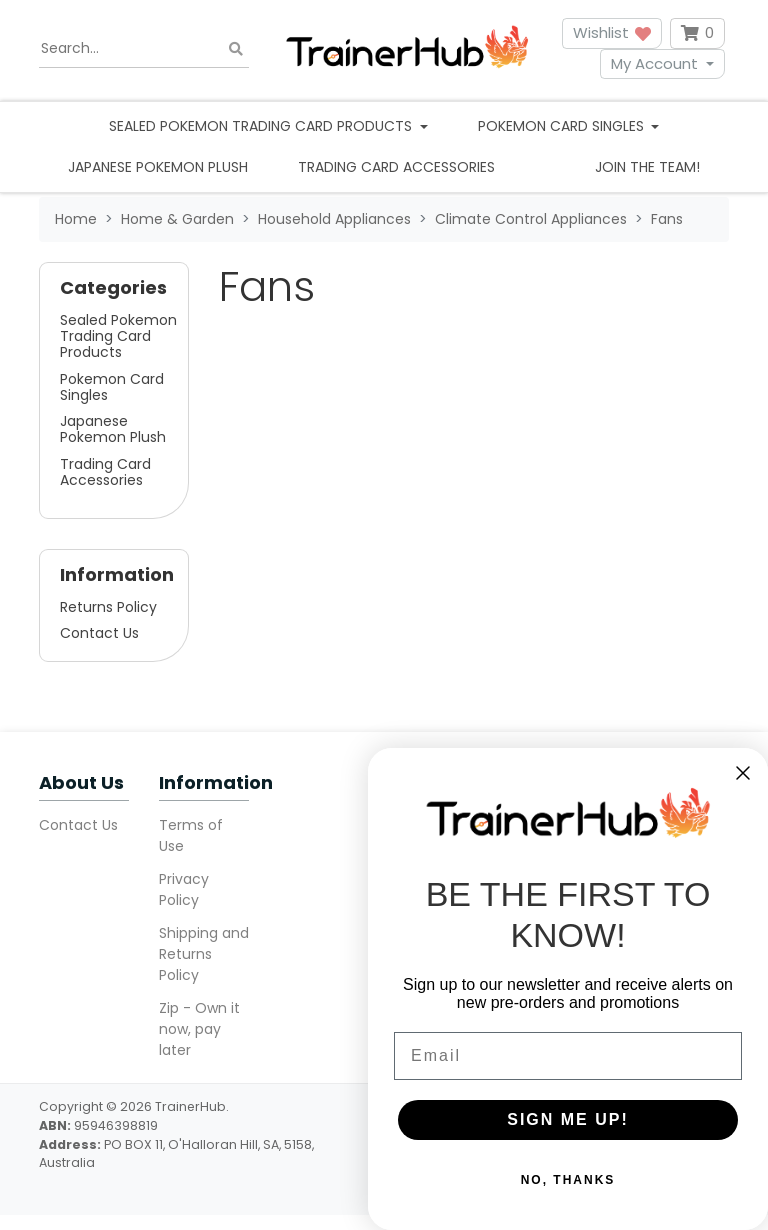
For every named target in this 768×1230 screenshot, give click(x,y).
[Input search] (144, 49)
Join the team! (647, 167)
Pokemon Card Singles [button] (563, 126)
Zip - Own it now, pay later (199, 1029)
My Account (654, 63)
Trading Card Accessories (396, 167)
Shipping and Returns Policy (204, 954)
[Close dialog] (743, 773)
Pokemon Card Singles (112, 387)
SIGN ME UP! (568, 1119)
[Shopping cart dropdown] (697, 33)
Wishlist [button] (612, 32)
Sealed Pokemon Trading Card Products (118, 336)
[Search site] (236, 48)
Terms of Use (191, 835)
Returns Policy (108, 607)
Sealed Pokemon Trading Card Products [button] (262, 126)
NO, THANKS (568, 1180)
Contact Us (99, 633)
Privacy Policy (184, 889)
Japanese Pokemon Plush (158, 167)
